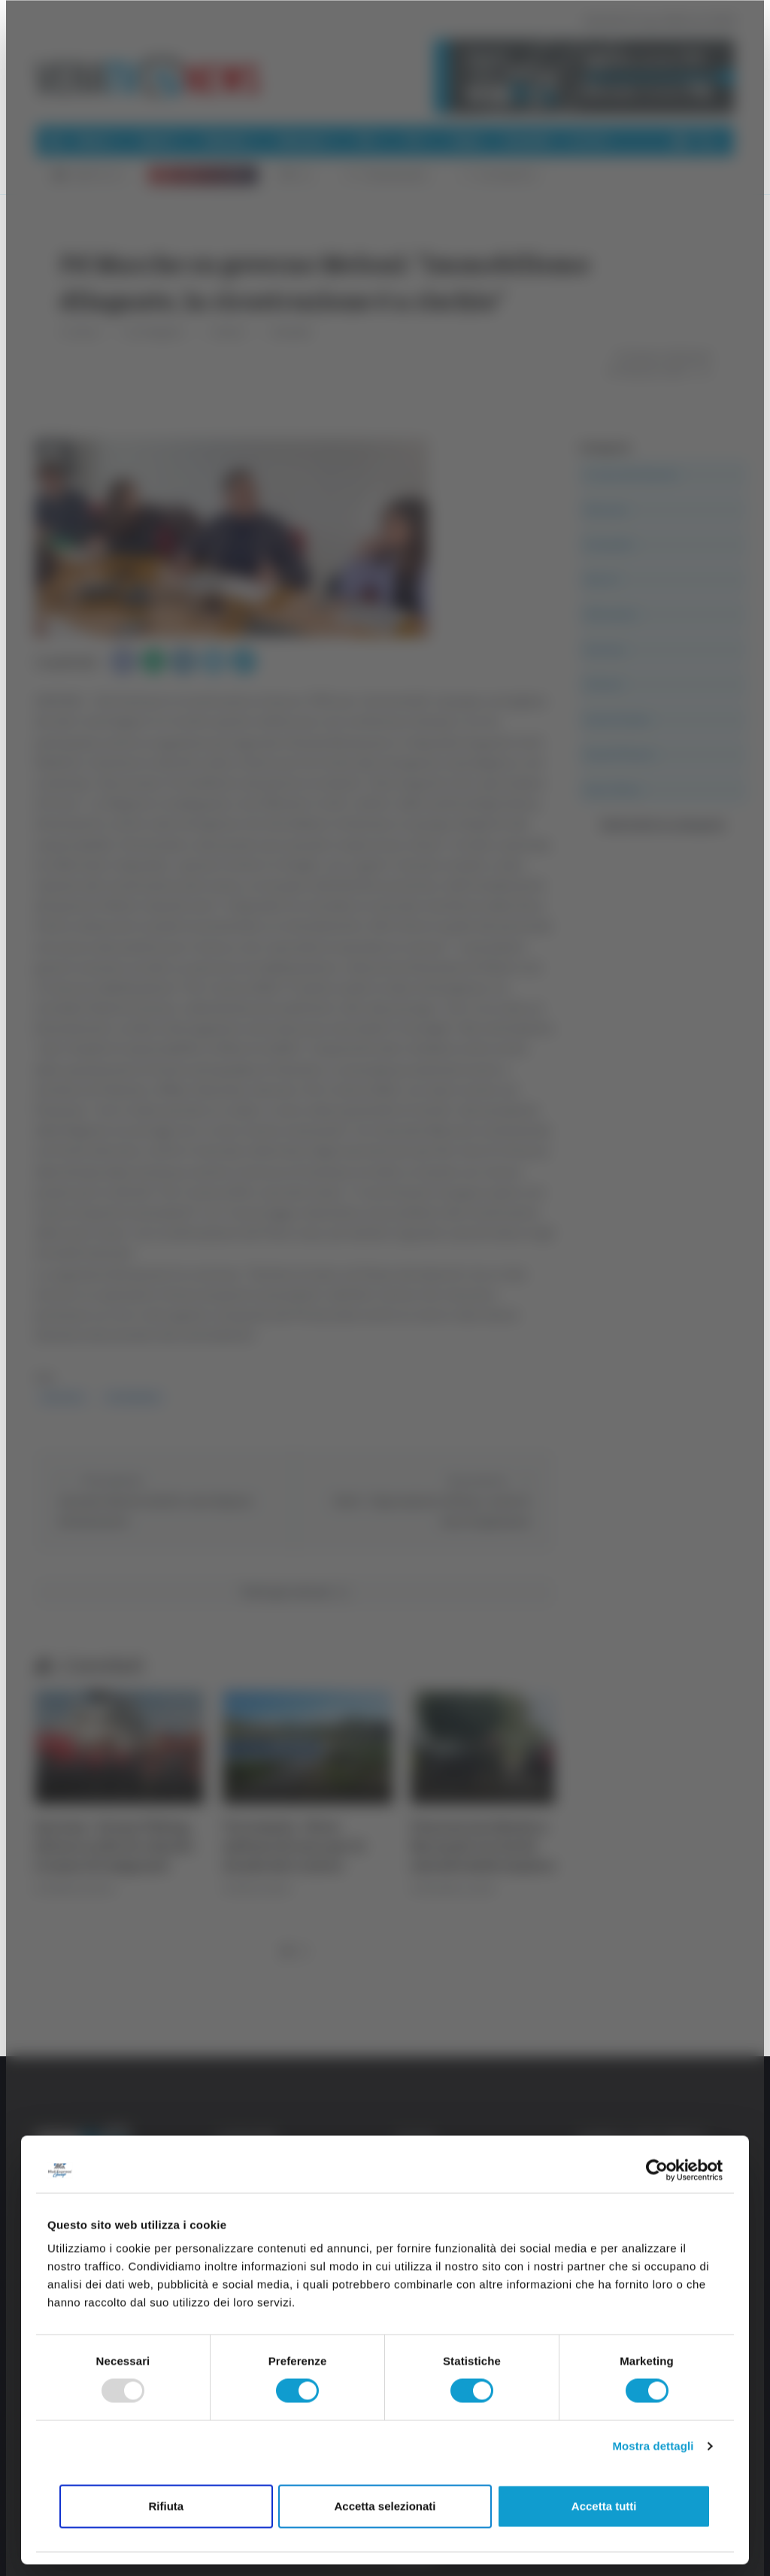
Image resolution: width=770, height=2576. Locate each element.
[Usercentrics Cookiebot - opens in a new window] (657, 2170)
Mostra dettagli (652, 2446)
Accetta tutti (604, 2505)
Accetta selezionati (384, 2505)
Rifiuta (165, 2505)
